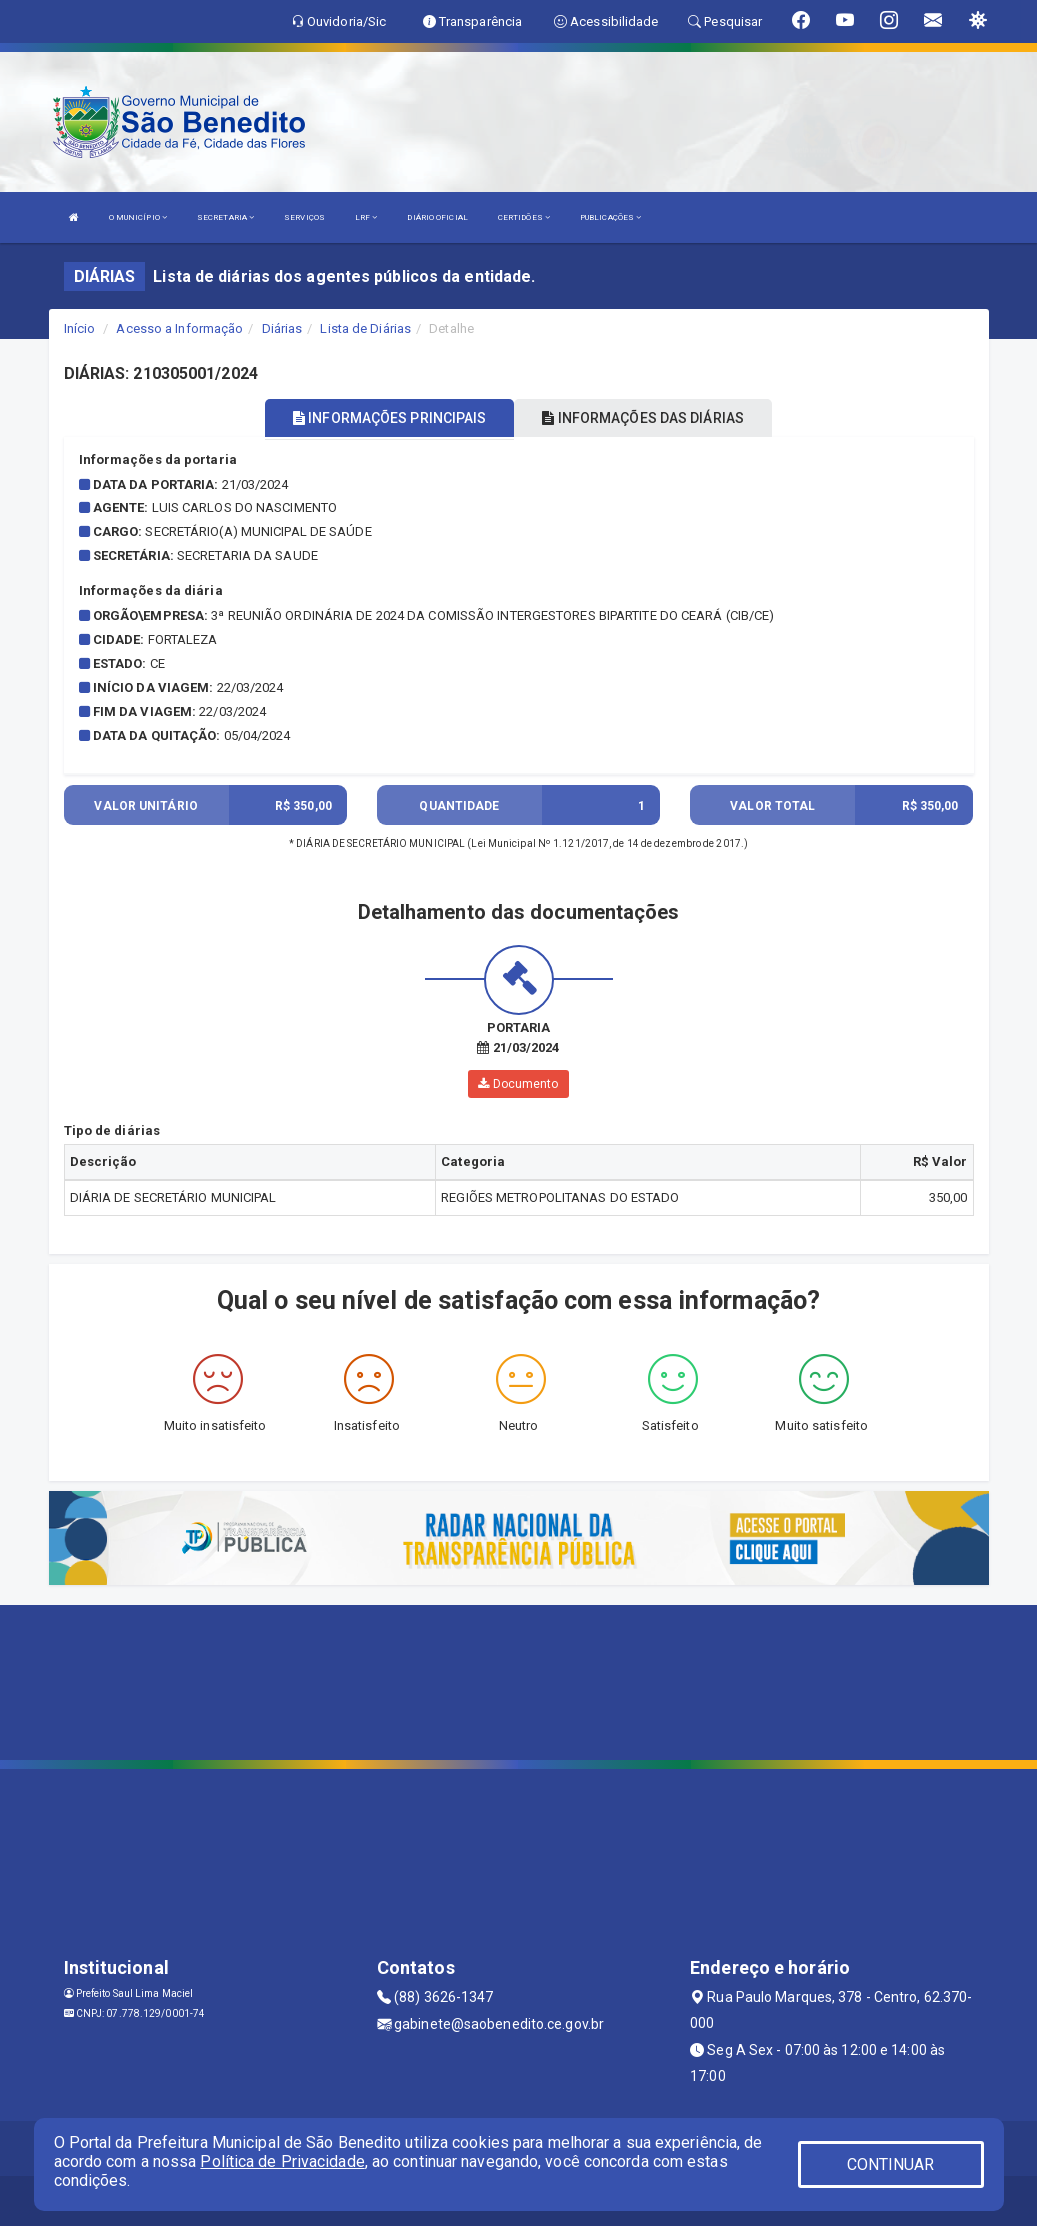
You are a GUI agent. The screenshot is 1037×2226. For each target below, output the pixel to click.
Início (80, 328)
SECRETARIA (225, 217)
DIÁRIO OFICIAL (437, 217)
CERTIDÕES (524, 217)
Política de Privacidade (282, 2161)
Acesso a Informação (179, 328)
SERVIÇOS (304, 217)
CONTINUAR (891, 2164)
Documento (518, 1084)
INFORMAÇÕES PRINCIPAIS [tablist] (389, 418)
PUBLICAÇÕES (610, 217)
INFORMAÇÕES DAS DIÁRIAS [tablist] (643, 418)
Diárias (282, 328)
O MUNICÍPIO (138, 217)
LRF (366, 217)
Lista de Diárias (365, 328)
